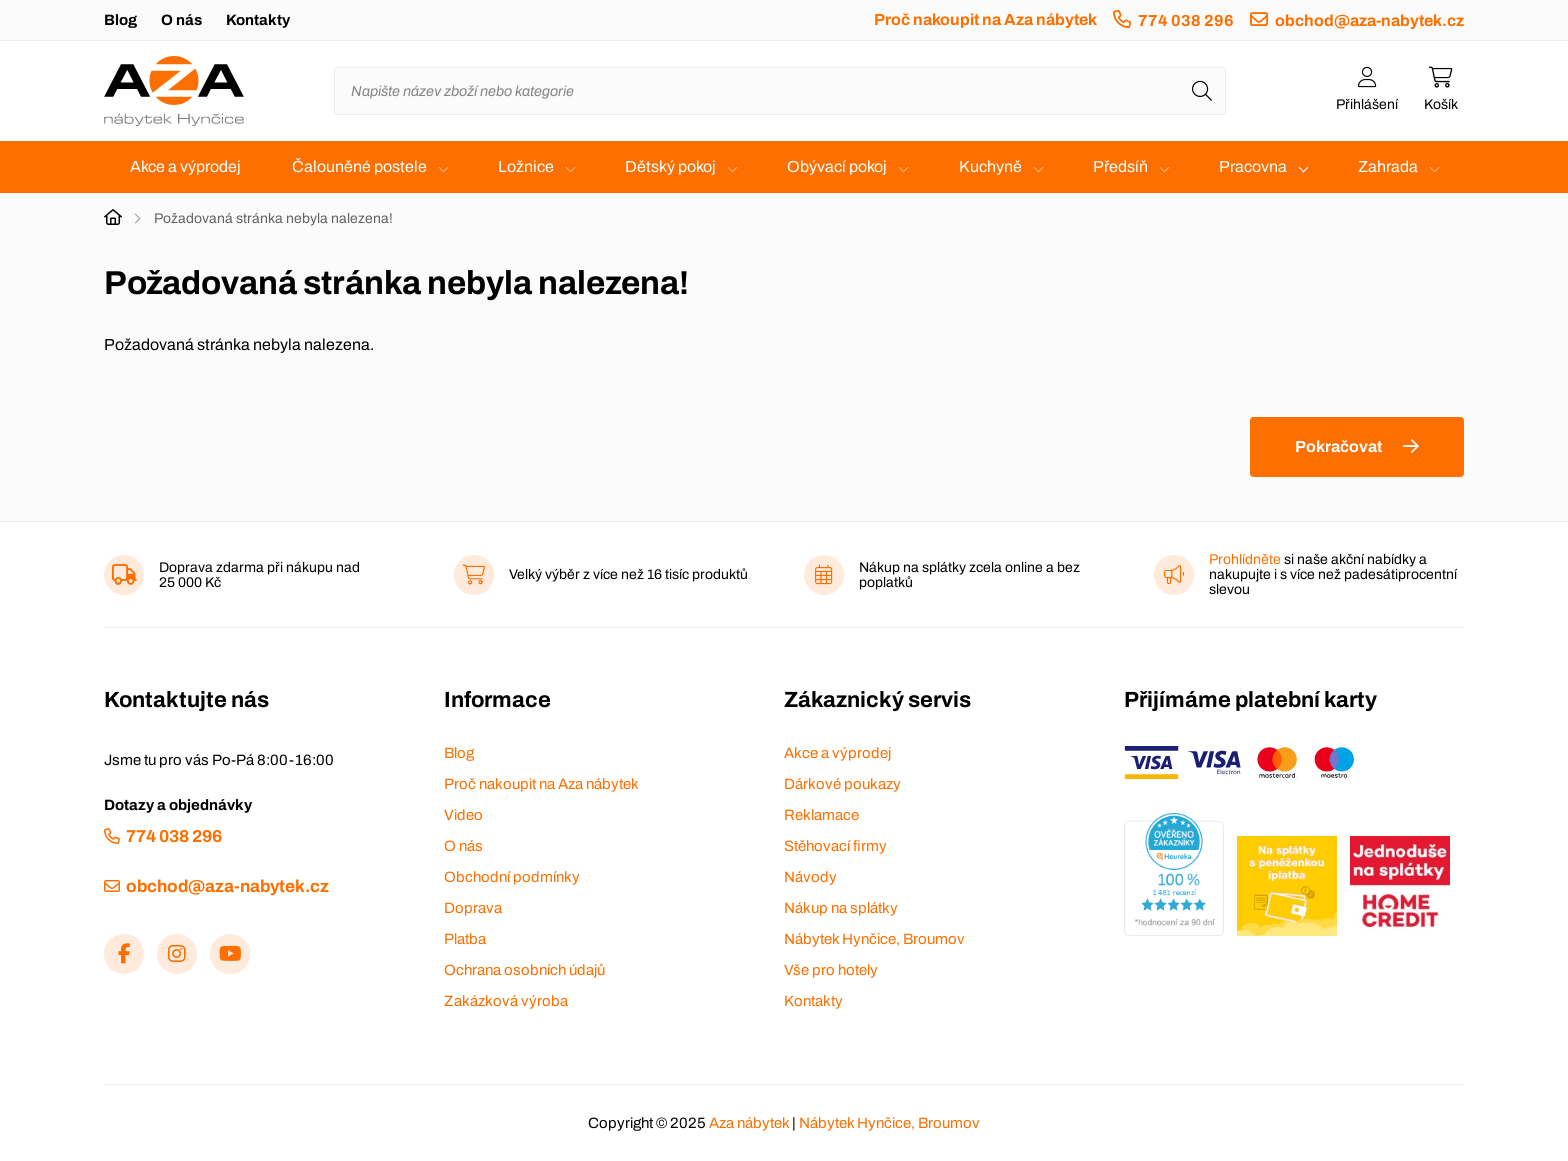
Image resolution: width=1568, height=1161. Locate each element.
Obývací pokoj (837, 166)
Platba (465, 939)
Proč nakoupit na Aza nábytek (985, 19)
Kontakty (258, 20)
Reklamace (821, 815)
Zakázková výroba (506, 1001)
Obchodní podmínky (512, 877)
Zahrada (1388, 166)
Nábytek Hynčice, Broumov (874, 939)
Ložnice (526, 166)
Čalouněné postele (359, 166)
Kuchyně (990, 166)
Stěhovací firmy (835, 846)
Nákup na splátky (841, 908)
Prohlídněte (1245, 559)
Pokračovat (1338, 446)
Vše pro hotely (831, 970)
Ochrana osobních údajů (524, 970)
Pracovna (1253, 166)
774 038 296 (1186, 20)
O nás (181, 20)
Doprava (473, 908)
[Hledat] (1202, 91)
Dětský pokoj (670, 166)
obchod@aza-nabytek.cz (1369, 20)
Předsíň (1120, 166)
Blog (120, 20)
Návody (810, 877)
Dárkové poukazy (842, 784)
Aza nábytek (749, 1123)
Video (463, 815)
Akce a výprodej (185, 166)
